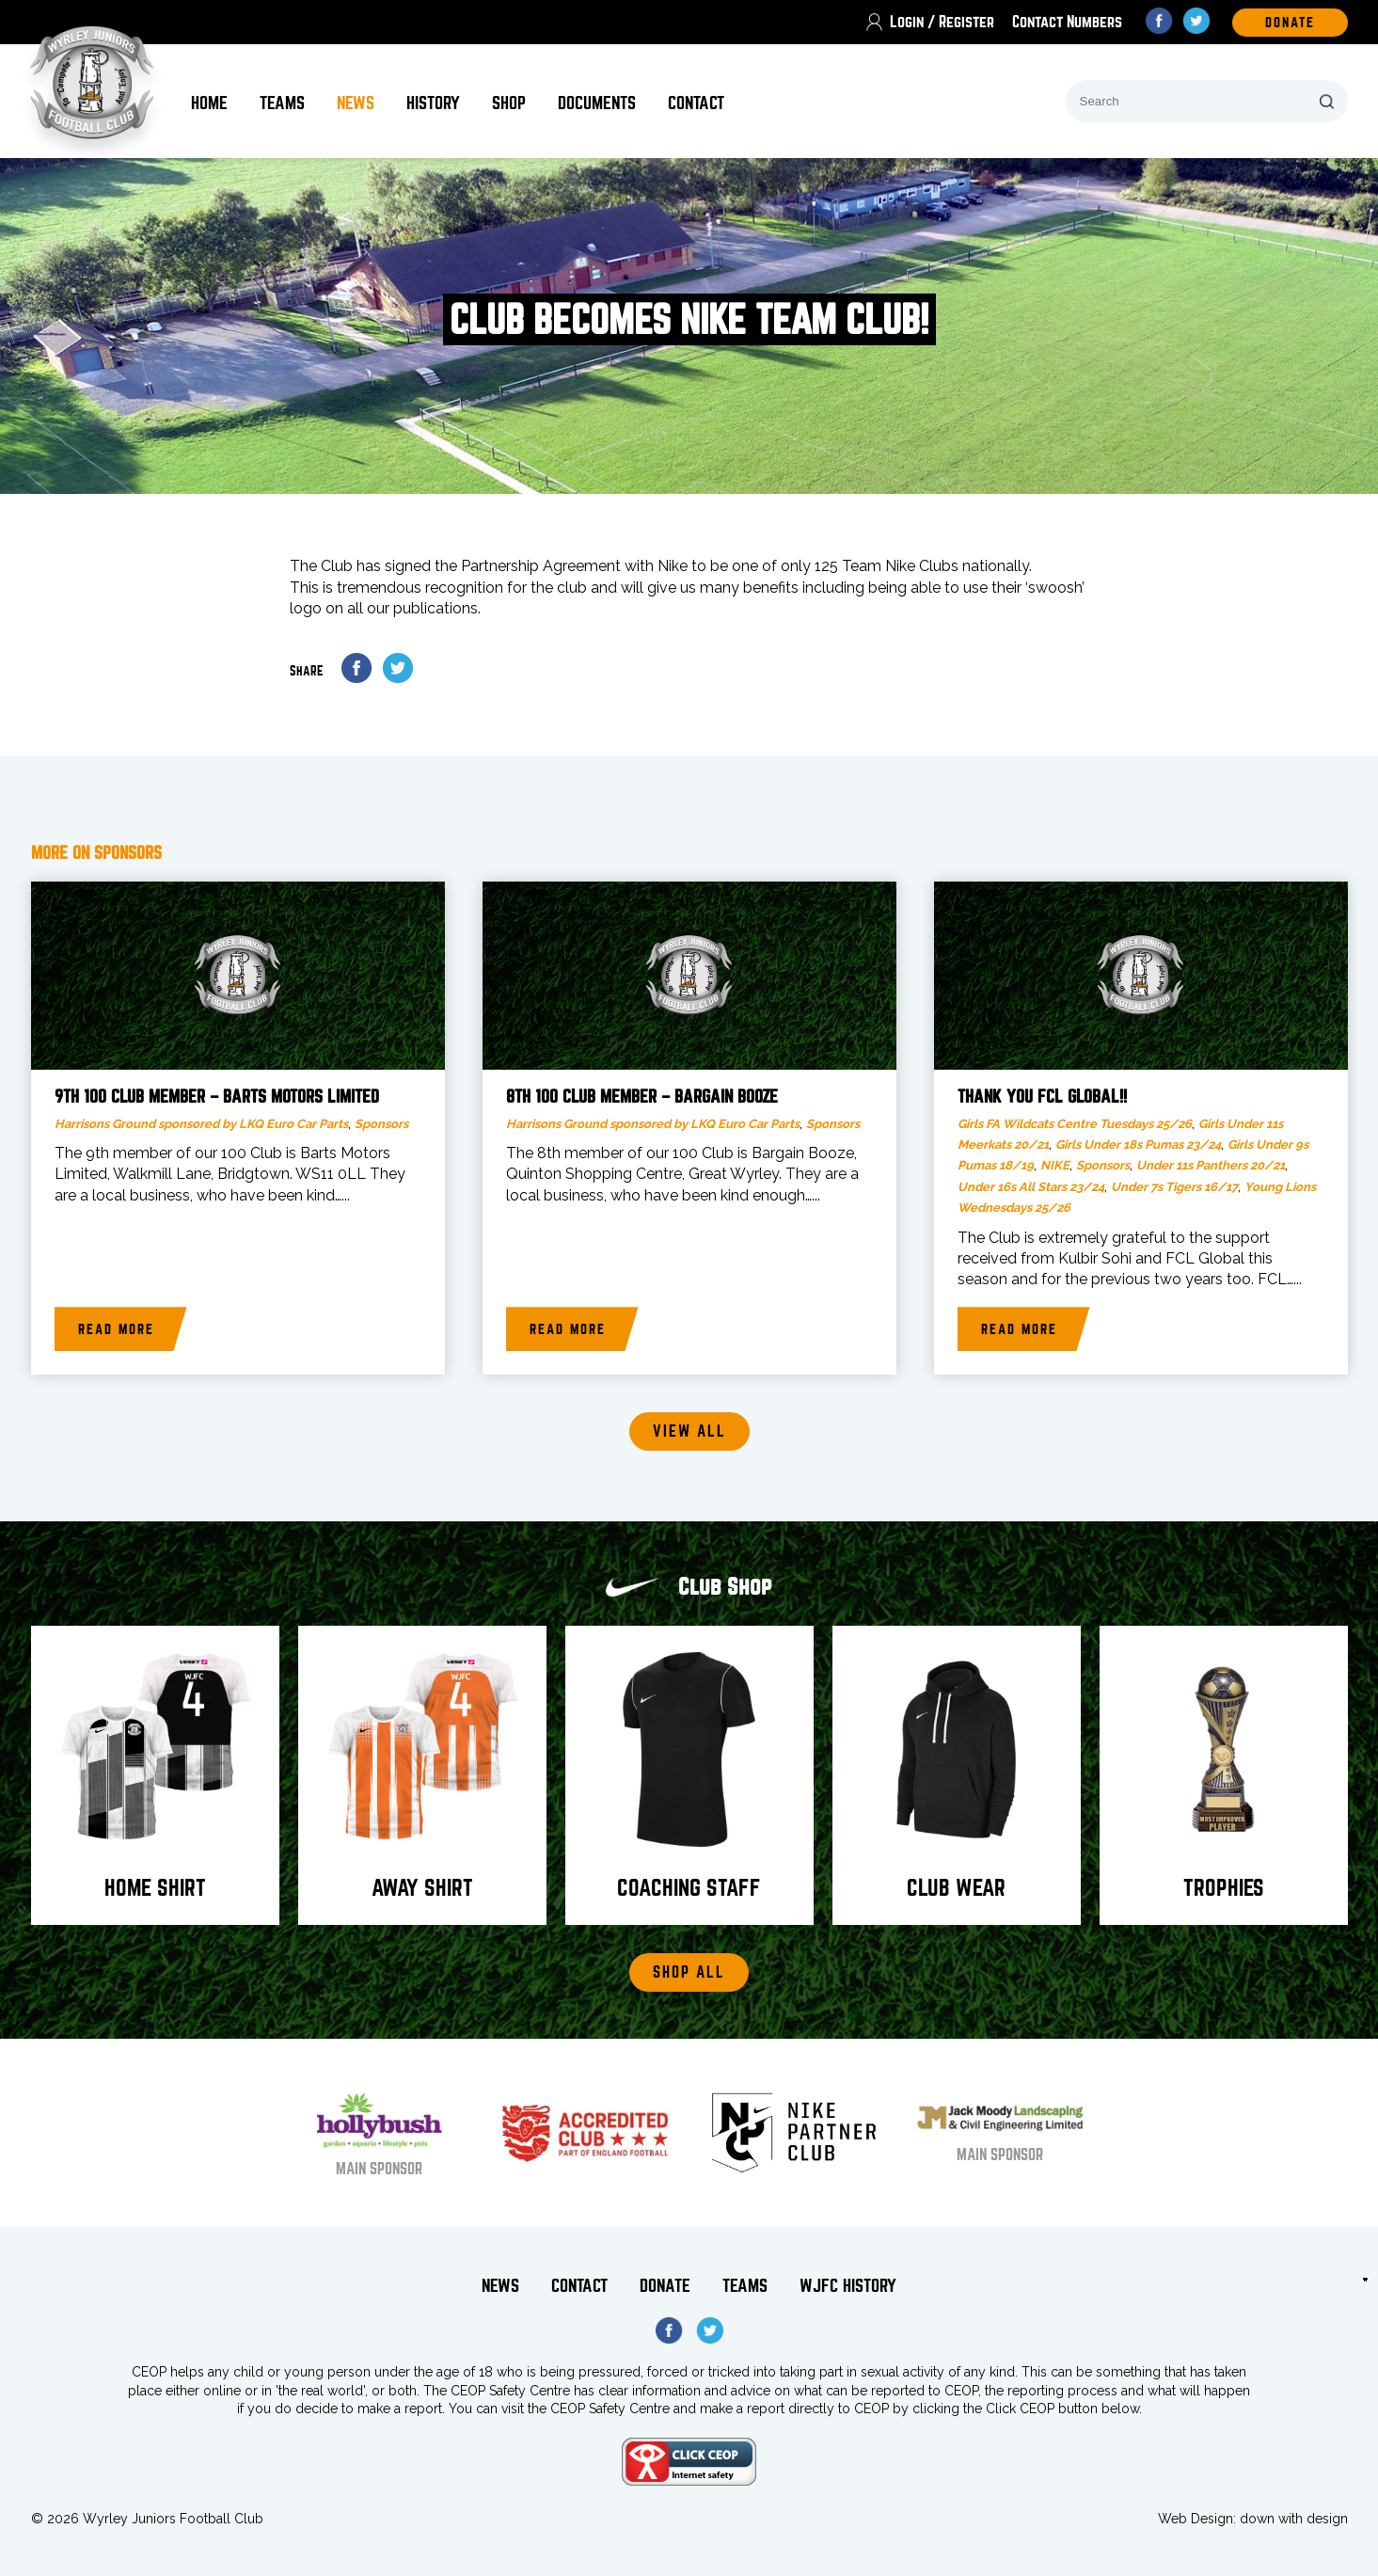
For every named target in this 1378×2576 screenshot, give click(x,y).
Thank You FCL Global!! (1042, 1097)
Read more (116, 1329)
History (433, 103)
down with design (1294, 2518)
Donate (665, 2286)
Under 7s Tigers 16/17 (1174, 1187)
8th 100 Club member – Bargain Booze (642, 1097)
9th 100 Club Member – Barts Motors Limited (217, 1097)
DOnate (1290, 22)
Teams (282, 103)
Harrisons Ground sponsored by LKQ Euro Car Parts (201, 1124)
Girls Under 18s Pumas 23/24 (1138, 1144)
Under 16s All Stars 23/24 (1031, 1187)
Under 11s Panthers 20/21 (1210, 1165)
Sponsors (381, 1124)
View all (689, 1431)
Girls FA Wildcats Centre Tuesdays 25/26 (1075, 1124)
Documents (597, 103)
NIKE (1054, 1165)
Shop (509, 103)
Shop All (689, 1972)
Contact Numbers (1067, 22)
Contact (696, 103)
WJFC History (848, 2286)
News (355, 103)
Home (209, 103)
